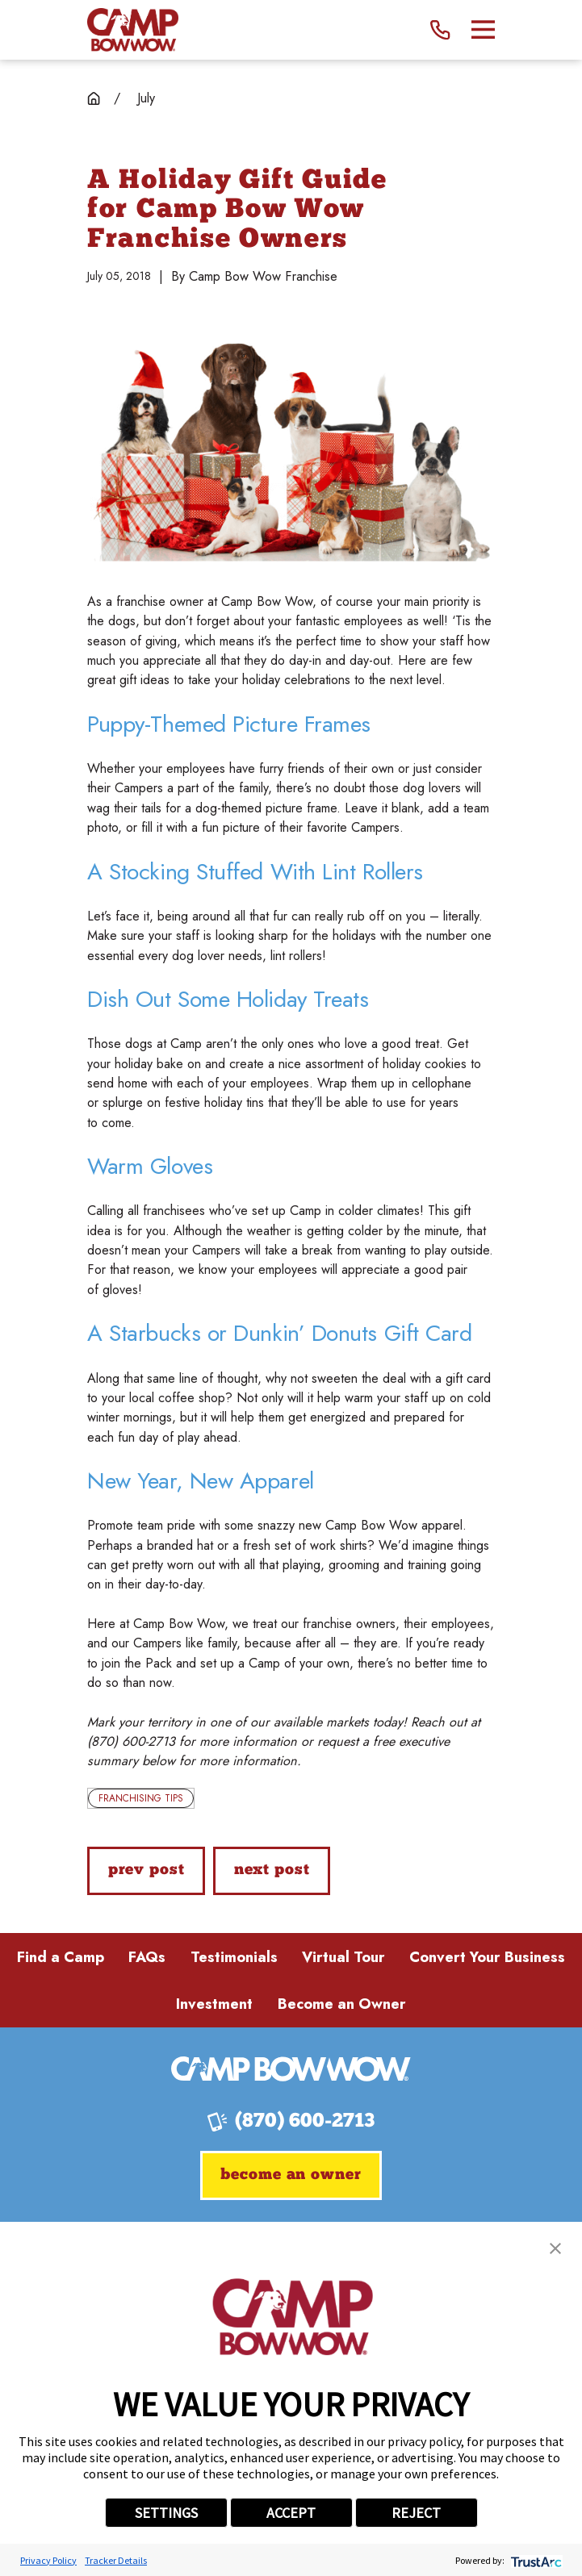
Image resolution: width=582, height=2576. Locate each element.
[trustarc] (535, 2560)
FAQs (146, 1957)
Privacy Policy (48, 2560)
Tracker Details (116, 2560)
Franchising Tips (140, 1798)
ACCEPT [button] (291, 2512)
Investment (214, 2003)
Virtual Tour (343, 1957)
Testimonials (234, 1957)
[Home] (132, 30)
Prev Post (146, 1870)
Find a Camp (60, 1957)
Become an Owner (342, 2003)
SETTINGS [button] (166, 2512)
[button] (555, 2248)
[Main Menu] (483, 29)
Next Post (272, 1870)
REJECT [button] (416, 2512)
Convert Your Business (487, 1957)
